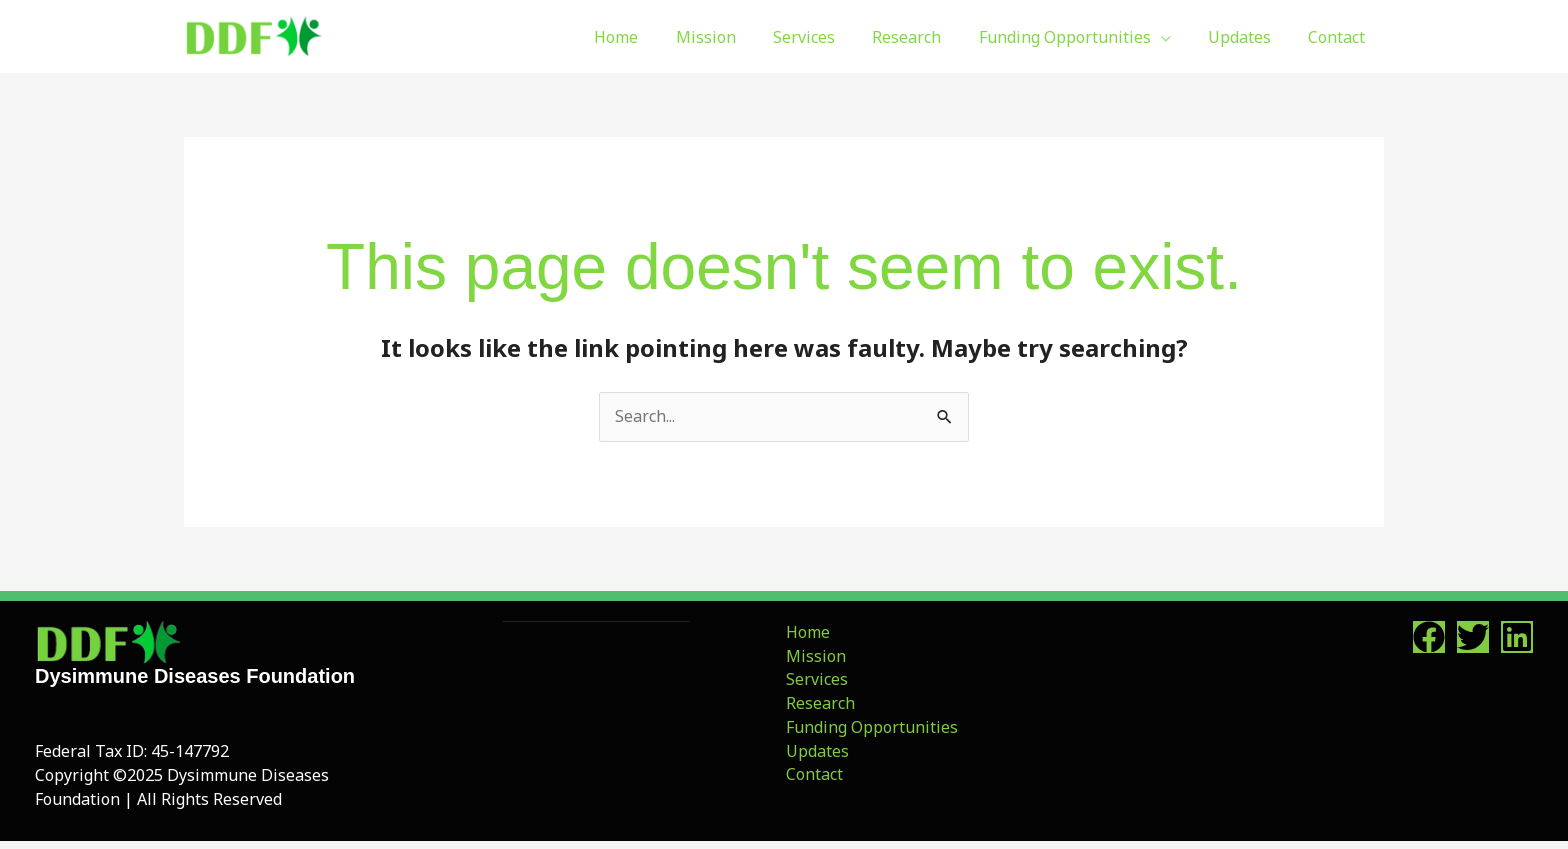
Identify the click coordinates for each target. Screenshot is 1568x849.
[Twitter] (1473, 637)
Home (806, 632)
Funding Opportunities (870, 728)
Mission (814, 656)
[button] (1174, 37)
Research (818, 704)
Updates (815, 751)
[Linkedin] (1517, 637)
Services (815, 680)
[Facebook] (1429, 637)
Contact (812, 775)
